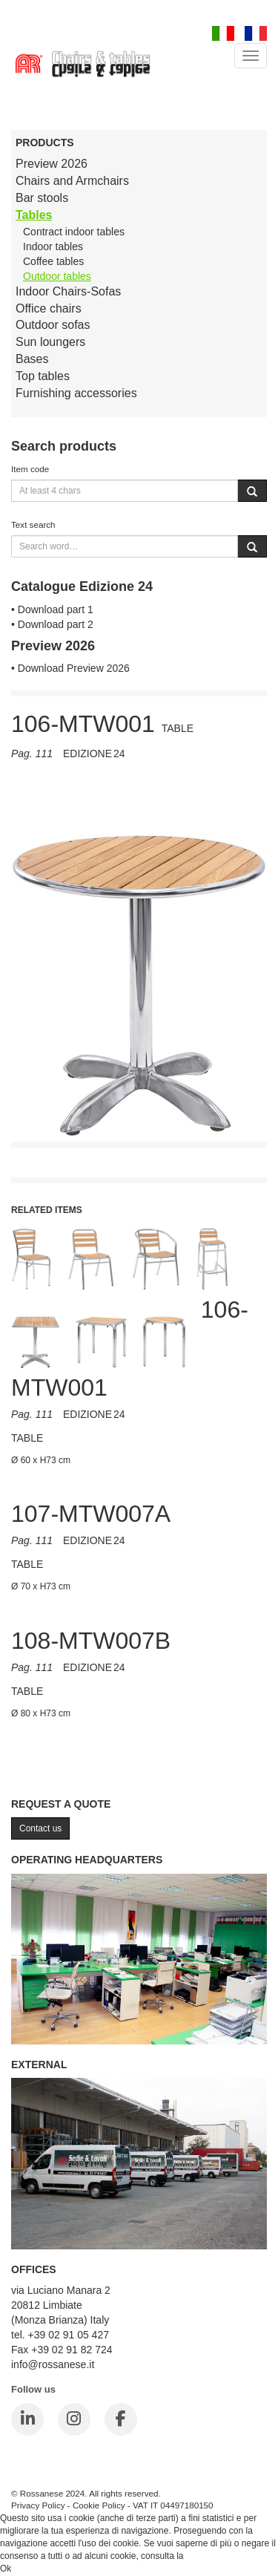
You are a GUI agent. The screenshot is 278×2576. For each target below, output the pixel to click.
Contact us (40, 1828)
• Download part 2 (52, 624)
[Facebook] (121, 2419)
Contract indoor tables (74, 232)
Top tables (43, 376)
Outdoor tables (57, 276)
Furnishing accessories (76, 393)
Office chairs (49, 308)
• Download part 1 (52, 609)
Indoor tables (53, 246)
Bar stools (42, 198)
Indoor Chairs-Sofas (68, 291)
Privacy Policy (38, 2505)
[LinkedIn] (27, 2419)
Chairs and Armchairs (72, 180)
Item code (30, 469)
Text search (33, 524)
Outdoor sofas (53, 324)
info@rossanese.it (52, 2364)
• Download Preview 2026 (70, 668)
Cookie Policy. (214, 2556)
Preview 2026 (51, 163)
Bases (32, 359)
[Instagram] (74, 2419)
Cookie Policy (99, 2505)
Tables (34, 215)
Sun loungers (50, 342)
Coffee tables (53, 261)
